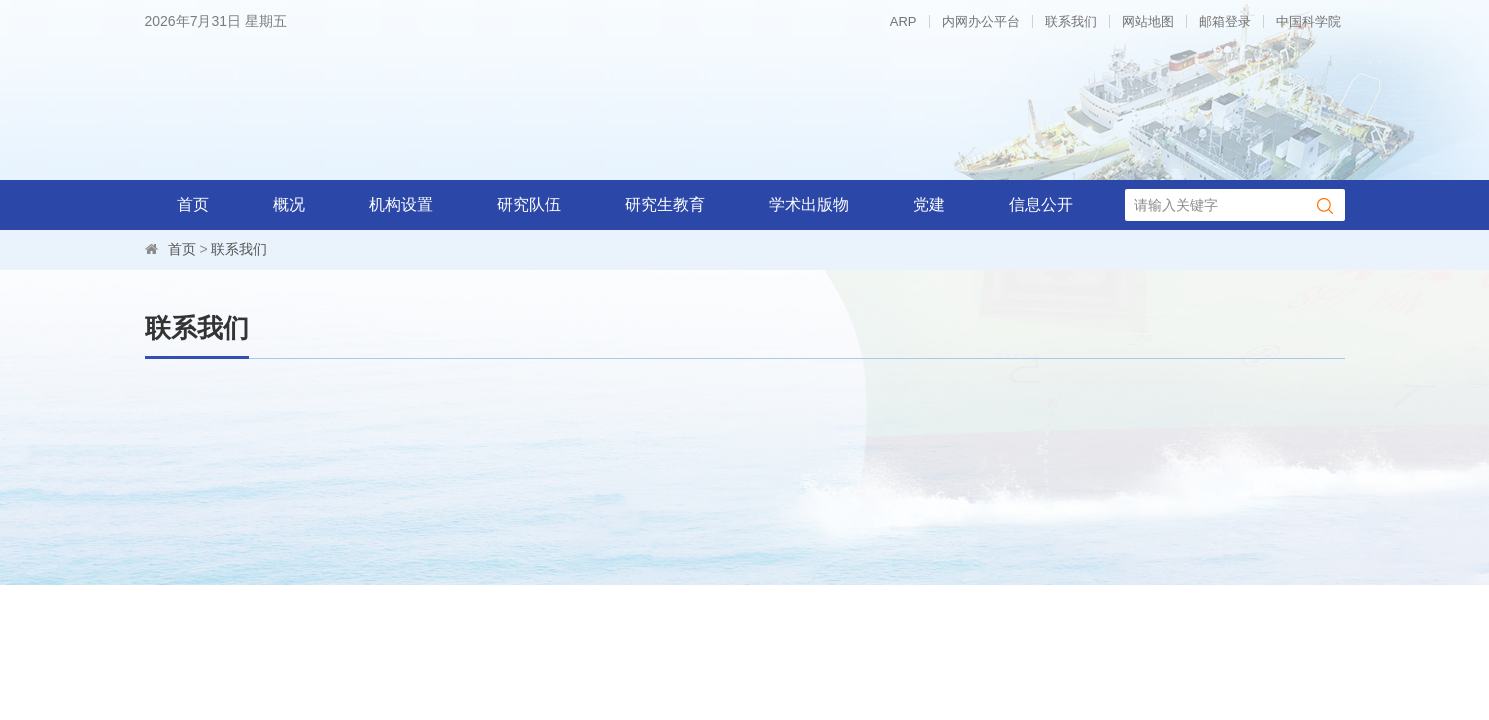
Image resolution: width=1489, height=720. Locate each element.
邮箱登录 (1225, 21)
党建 (929, 204)
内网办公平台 (981, 21)
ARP (903, 21)
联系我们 (1071, 21)
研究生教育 (665, 204)
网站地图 (1148, 21)
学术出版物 (809, 204)
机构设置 (401, 204)
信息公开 (1041, 204)
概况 (289, 204)
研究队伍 (529, 204)
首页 (193, 204)
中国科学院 (1308, 21)
